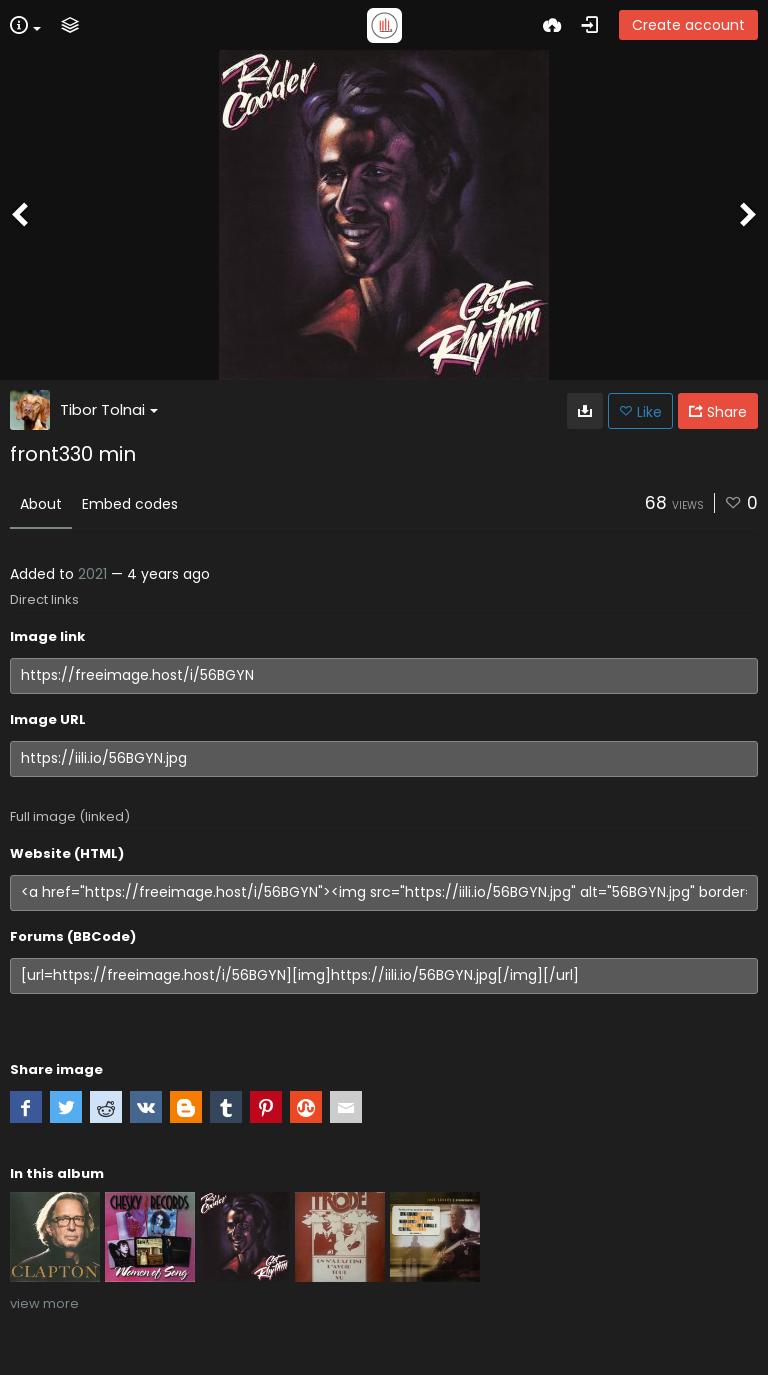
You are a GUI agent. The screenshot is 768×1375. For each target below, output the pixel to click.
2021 (92, 574)
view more (44, 1303)
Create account (688, 25)
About (41, 504)
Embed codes (130, 504)
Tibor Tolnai (109, 409)
